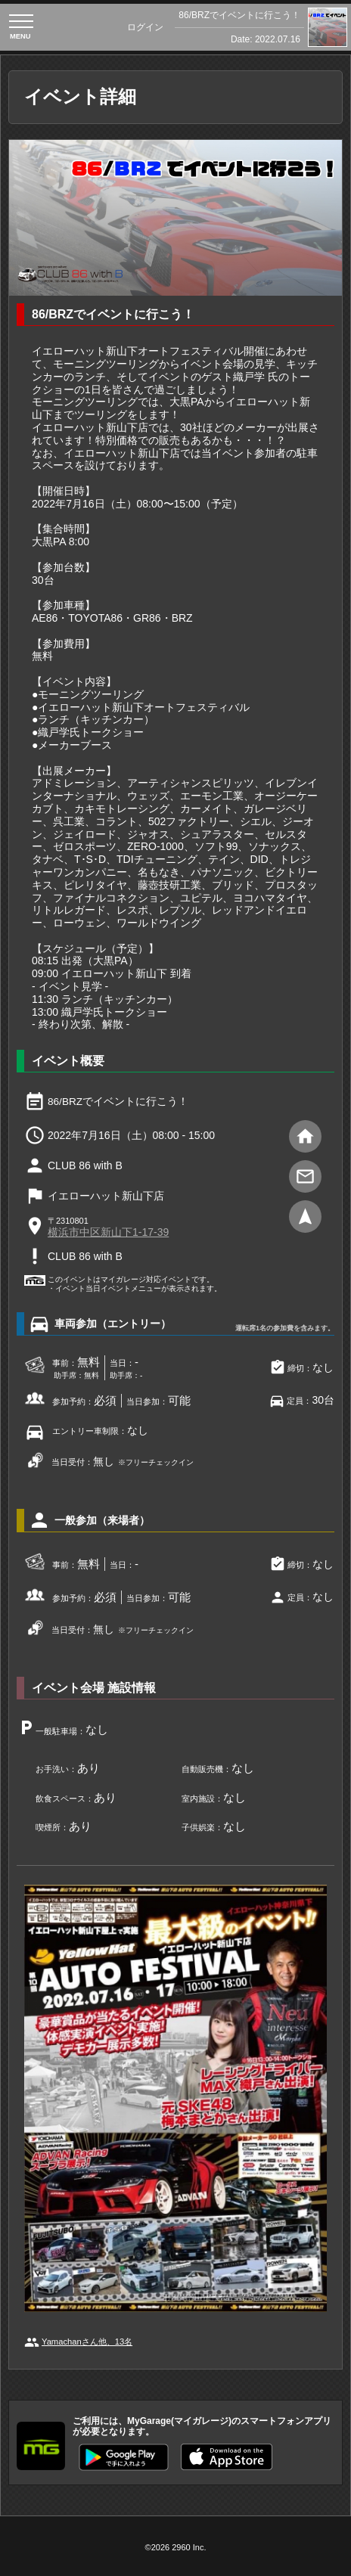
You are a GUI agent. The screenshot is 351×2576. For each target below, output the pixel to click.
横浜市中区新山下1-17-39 (108, 1232)
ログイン (145, 27)
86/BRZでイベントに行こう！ (239, 15)
